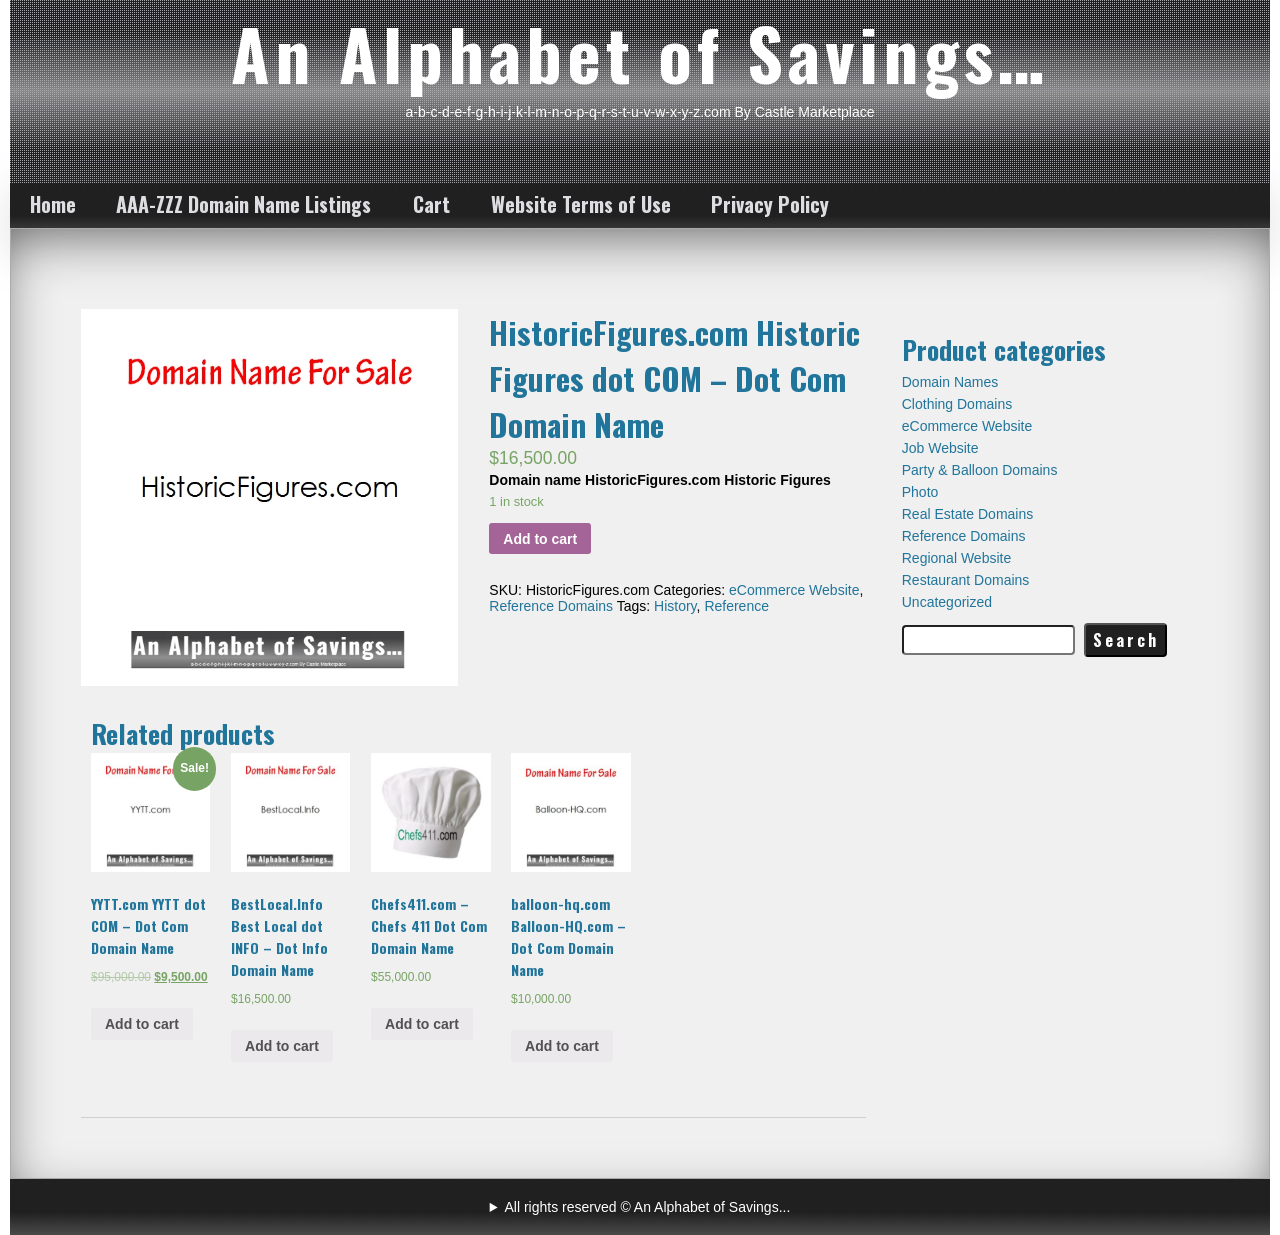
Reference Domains (551, 606)
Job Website (940, 448)
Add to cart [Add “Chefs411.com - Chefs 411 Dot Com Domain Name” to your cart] (422, 1024)
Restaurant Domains (966, 580)
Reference (736, 606)
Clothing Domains (957, 404)
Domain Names (950, 382)
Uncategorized (947, 602)
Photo (920, 492)
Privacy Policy (770, 204)
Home (53, 204)
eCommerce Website (794, 590)
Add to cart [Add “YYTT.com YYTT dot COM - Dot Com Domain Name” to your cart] (142, 1024)
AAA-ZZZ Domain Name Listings (243, 204)
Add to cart (540, 539)
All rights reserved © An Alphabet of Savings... (648, 1207)
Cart (431, 204)
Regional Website (956, 558)
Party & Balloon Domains (980, 470)
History (675, 606)
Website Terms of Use (581, 204)
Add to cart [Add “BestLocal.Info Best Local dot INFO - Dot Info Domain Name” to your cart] (282, 1046)
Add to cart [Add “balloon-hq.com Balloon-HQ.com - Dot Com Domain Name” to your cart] (562, 1046)
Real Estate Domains (968, 514)
